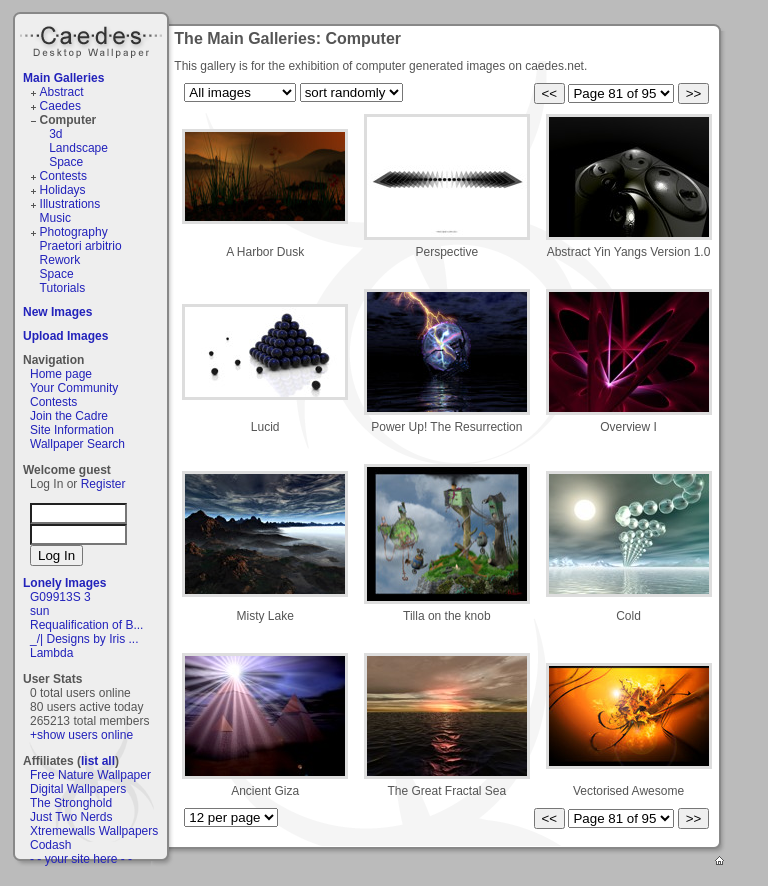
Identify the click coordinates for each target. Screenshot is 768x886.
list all (98, 761)
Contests (63, 176)
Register (103, 484)
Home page (61, 374)
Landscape (78, 148)
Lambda (51, 653)
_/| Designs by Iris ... (84, 639)
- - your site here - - (81, 859)
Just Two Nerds (71, 817)
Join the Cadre (69, 416)
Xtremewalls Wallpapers (94, 831)
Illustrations (70, 204)
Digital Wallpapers (78, 789)
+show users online (81, 735)
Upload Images (65, 336)
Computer (68, 120)
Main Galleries (63, 78)
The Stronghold (71, 803)
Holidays (63, 190)
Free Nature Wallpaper (90, 775)
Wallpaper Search (77, 444)
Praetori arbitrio (81, 246)
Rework (60, 260)
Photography (74, 232)
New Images (57, 312)
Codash (50, 845)
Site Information (72, 430)
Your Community (74, 388)
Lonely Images (64, 583)
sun (39, 611)
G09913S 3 (60, 597)
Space (66, 162)
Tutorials (63, 288)
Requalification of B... (86, 625)
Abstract (62, 92)
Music (55, 218)
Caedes (93, 39)
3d (55, 134)
